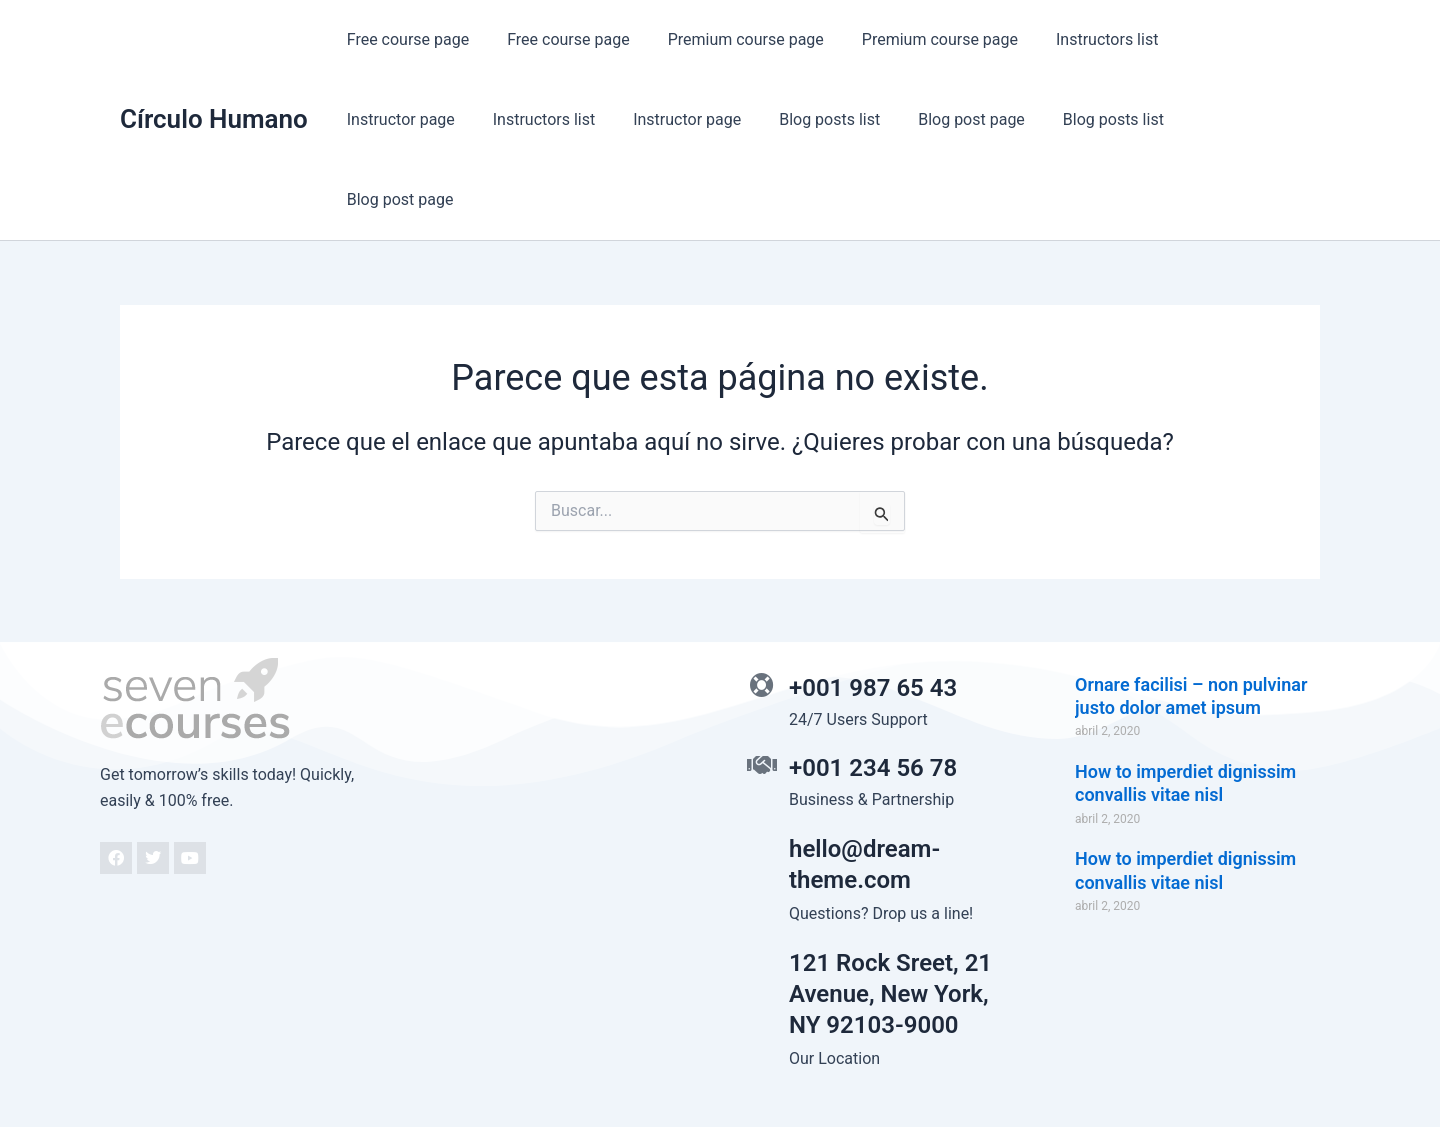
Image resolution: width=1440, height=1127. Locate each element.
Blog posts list (668, 119)
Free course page (405, 39)
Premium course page (731, 39)
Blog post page (804, 119)
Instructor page (1218, 39)
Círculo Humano (214, 79)
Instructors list (1080, 39)
